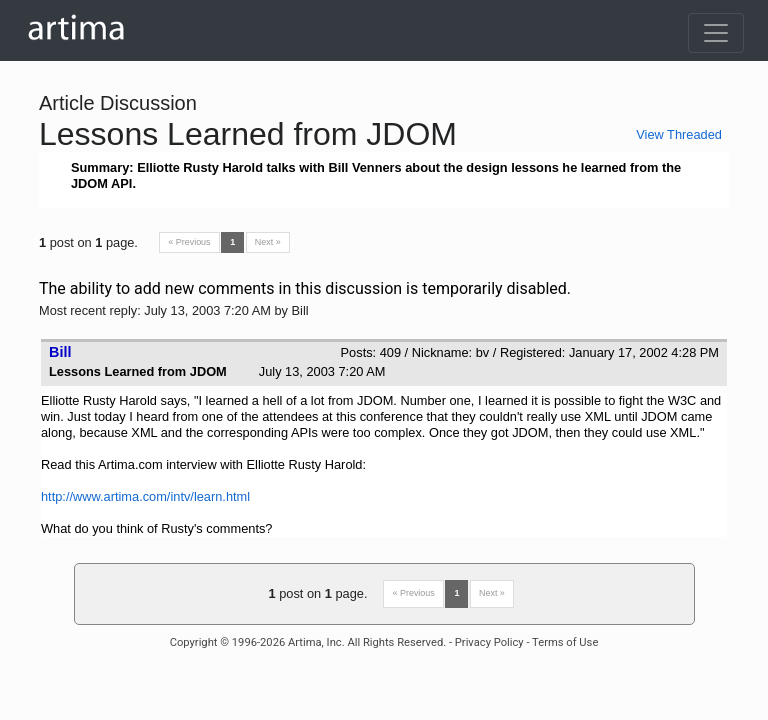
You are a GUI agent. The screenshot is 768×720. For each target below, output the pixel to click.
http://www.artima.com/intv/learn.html (145, 496)
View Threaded (679, 134)
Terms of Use (565, 642)
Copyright (194, 642)
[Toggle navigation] (716, 33)
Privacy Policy (489, 642)
